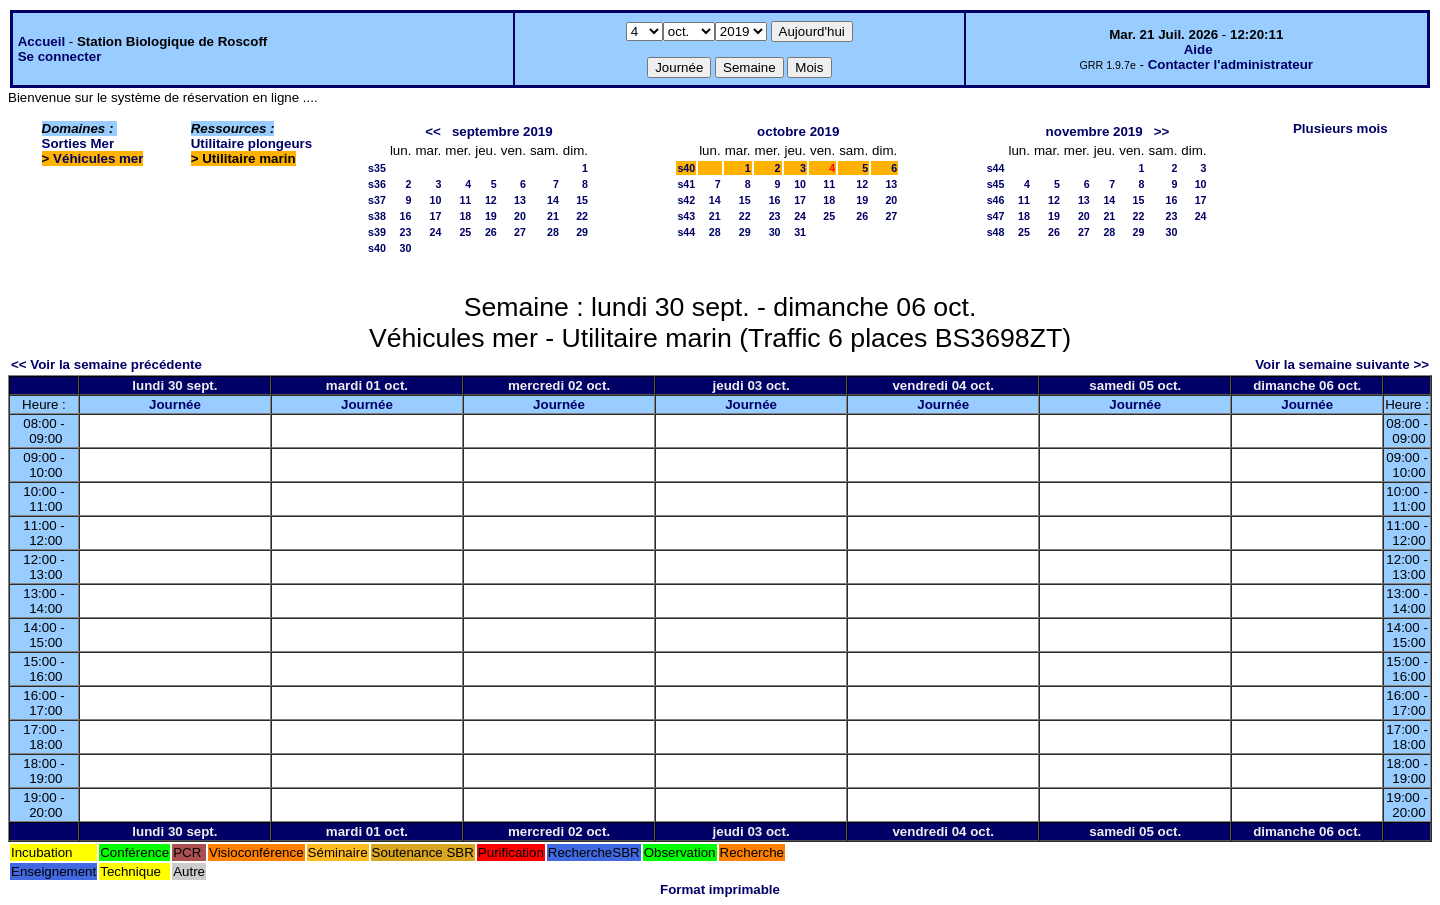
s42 (686, 200)
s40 (377, 248)
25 (465, 232)
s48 (996, 232)
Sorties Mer (78, 143)
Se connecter (60, 56)
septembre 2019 (502, 131)
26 (491, 232)
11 (465, 200)
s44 (686, 232)
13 (520, 200)
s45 (996, 184)
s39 (377, 232)
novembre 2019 (1094, 131)
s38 (377, 216)
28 (553, 232)
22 (582, 216)
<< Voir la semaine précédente (106, 364)
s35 (377, 168)
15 (582, 200)
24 (435, 232)
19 (491, 216)
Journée (175, 404)
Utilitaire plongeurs (251, 143)
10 (435, 200)
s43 (686, 216)
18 (465, 216)
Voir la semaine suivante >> (1342, 364)
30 (406, 248)
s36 (377, 184)
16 (406, 216)
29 (582, 232)
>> (1162, 131)
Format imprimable (720, 889)
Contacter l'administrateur (1230, 64)
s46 (996, 200)
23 (406, 232)
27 (520, 232)
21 (553, 216)
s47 (996, 216)
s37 (377, 200)
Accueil (41, 41)
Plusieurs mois (1340, 128)
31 (800, 232)
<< (433, 131)
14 (553, 200)
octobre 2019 (798, 131)
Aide (1198, 49)
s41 (686, 184)
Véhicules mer (98, 158)
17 (435, 216)
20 (520, 216)
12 (491, 200)
